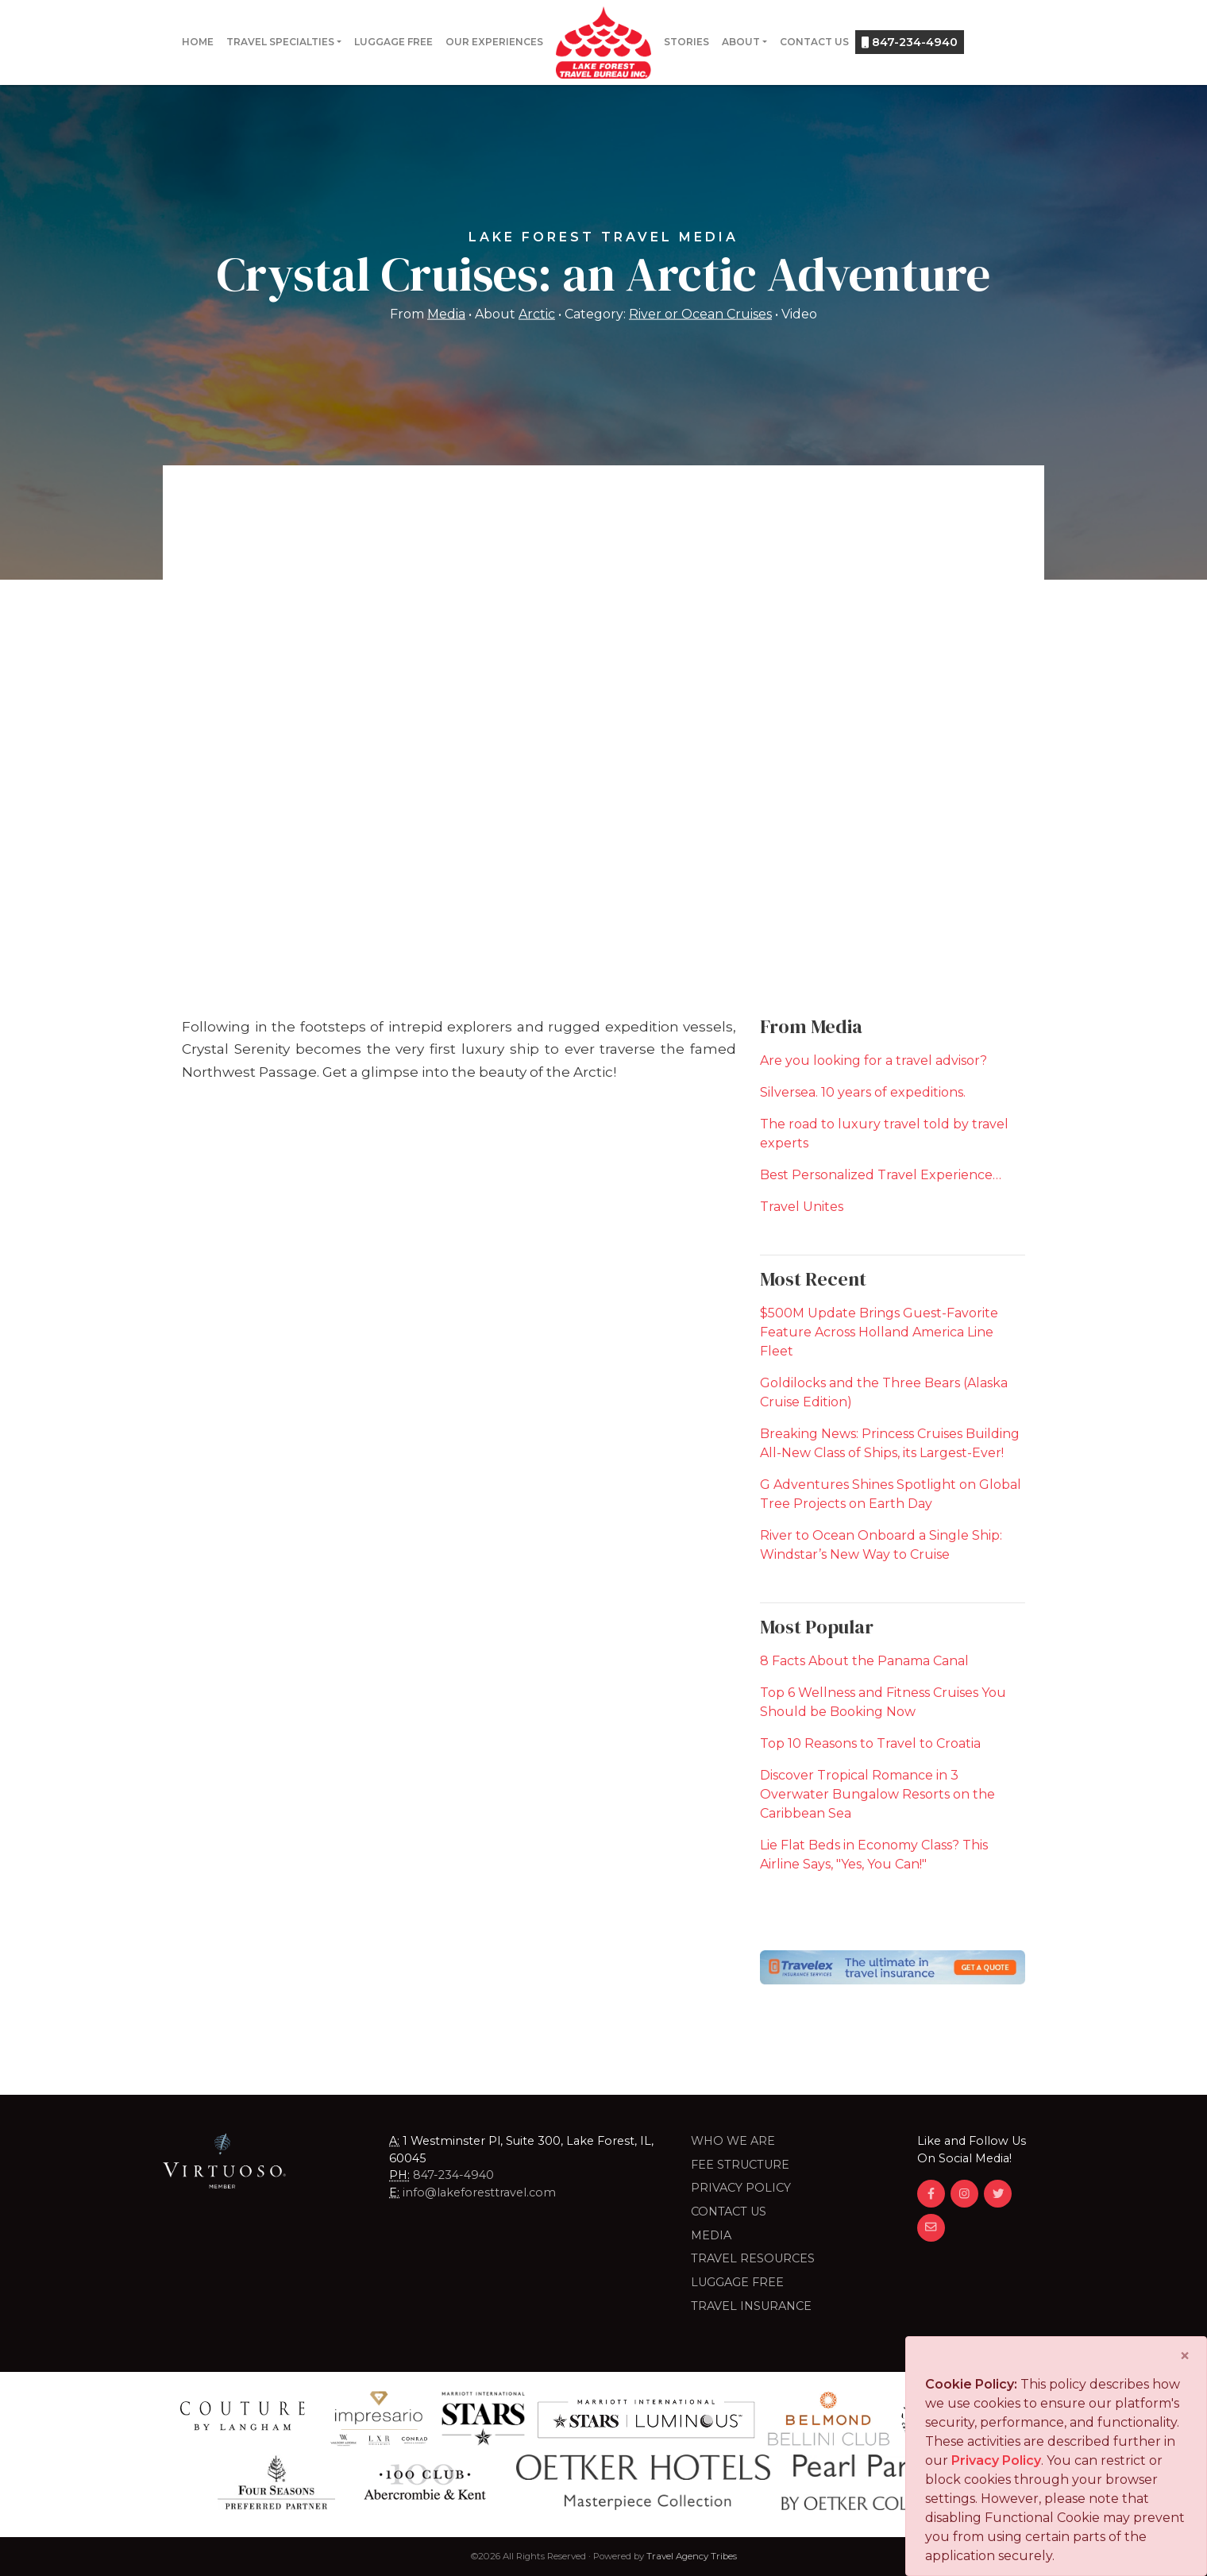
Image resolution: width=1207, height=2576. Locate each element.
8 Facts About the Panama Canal (864, 1660)
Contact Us (814, 42)
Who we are (733, 2141)
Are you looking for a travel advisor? (873, 1060)
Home (198, 42)
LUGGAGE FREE (737, 2282)
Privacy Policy (741, 2188)
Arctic (537, 313)
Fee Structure (740, 2165)
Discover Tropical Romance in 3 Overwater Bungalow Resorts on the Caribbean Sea (877, 1794)
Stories (686, 42)
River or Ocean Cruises (700, 313)
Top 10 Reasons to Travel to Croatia (870, 1743)
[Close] (1184, 2356)
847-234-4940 (910, 42)
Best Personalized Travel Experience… (880, 1174)
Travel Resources (753, 2258)
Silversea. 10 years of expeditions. (863, 1092)
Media (446, 313)
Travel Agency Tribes (691, 2556)
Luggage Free (393, 42)
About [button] (741, 42)
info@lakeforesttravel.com (479, 2192)
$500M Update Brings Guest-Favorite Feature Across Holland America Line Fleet (879, 1332)
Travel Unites (801, 1206)
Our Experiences (494, 42)
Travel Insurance (751, 2306)
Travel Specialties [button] (280, 42)
